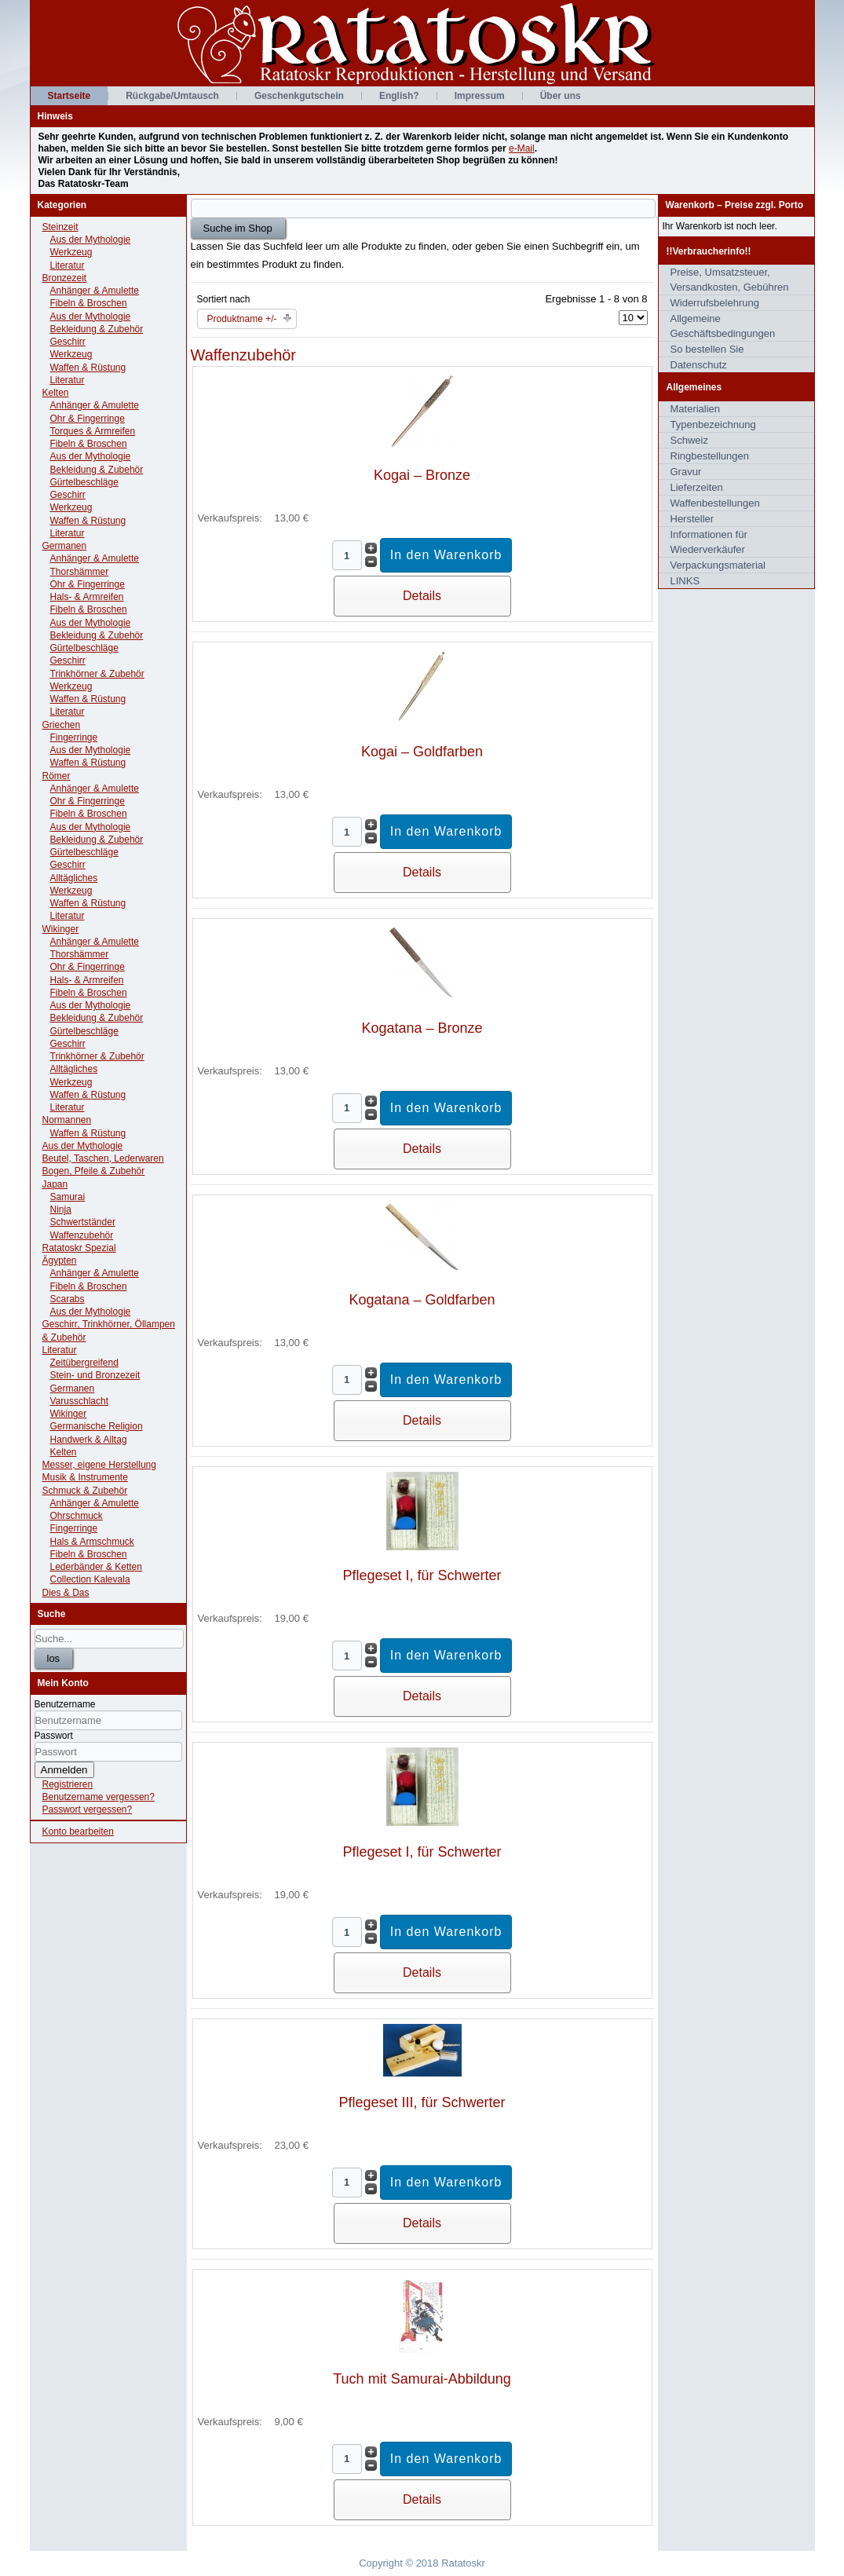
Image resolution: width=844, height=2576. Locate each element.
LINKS (685, 581)
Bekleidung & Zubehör (97, 329)
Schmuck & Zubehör (85, 1490)
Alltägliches (74, 878)
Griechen (61, 724)
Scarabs (67, 1298)
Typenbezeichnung (713, 424)
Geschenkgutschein (299, 95)
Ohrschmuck (76, 1515)
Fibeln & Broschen (88, 303)
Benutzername (65, 1704)
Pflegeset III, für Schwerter (421, 2102)
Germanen (64, 545)
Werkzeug (71, 252)
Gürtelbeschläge (84, 482)
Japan (55, 1184)
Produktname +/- (242, 318)
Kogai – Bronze (422, 475)
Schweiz (689, 440)
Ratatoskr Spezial (79, 1247)
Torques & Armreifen (93, 431)
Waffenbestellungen (715, 503)
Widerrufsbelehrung (714, 303)
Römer (56, 775)
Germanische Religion (96, 1426)
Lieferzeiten (696, 487)
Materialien (695, 409)
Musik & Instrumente (85, 1477)
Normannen (67, 1119)
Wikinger (60, 929)
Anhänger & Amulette (94, 290)
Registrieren (67, 1784)
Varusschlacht (79, 1401)
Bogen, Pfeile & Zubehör (93, 1170)
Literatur (67, 265)
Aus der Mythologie (90, 239)
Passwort (54, 1735)
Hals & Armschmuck (92, 1541)
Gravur (686, 472)
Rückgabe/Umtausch (172, 95)
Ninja (60, 1209)
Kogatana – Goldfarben (422, 1300)
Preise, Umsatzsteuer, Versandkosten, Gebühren (729, 279)
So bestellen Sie (707, 349)
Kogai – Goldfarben (422, 751)
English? (399, 95)
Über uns (560, 95)
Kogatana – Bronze (421, 1028)
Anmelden (64, 1770)
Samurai (68, 1196)
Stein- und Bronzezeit (95, 1375)
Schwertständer (82, 1222)
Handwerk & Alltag (88, 1439)
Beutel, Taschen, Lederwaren (103, 1158)
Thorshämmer (79, 571)
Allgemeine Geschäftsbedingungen (723, 326)
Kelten (55, 392)
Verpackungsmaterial (717, 565)
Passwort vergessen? (87, 1809)
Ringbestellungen (709, 456)
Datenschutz (698, 365)
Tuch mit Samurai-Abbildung (421, 2379)
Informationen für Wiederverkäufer (708, 542)
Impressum (480, 95)
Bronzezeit (64, 278)
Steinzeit (60, 226)
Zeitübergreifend (84, 1362)
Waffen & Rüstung (88, 367)
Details (422, 595)
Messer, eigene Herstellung (99, 1464)
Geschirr (68, 341)
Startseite (69, 95)
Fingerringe (74, 737)
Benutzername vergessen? (98, 1796)
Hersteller (692, 519)
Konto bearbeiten (78, 1831)
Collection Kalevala (90, 1579)
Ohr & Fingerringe (87, 418)
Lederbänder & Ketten (96, 1566)
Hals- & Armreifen (87, 596)
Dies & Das (66, 1592)
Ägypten (59, 1260)
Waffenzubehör (82, 1235)
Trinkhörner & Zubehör (97, 673)
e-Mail (522, 148)
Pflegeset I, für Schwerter (421, 1575)
